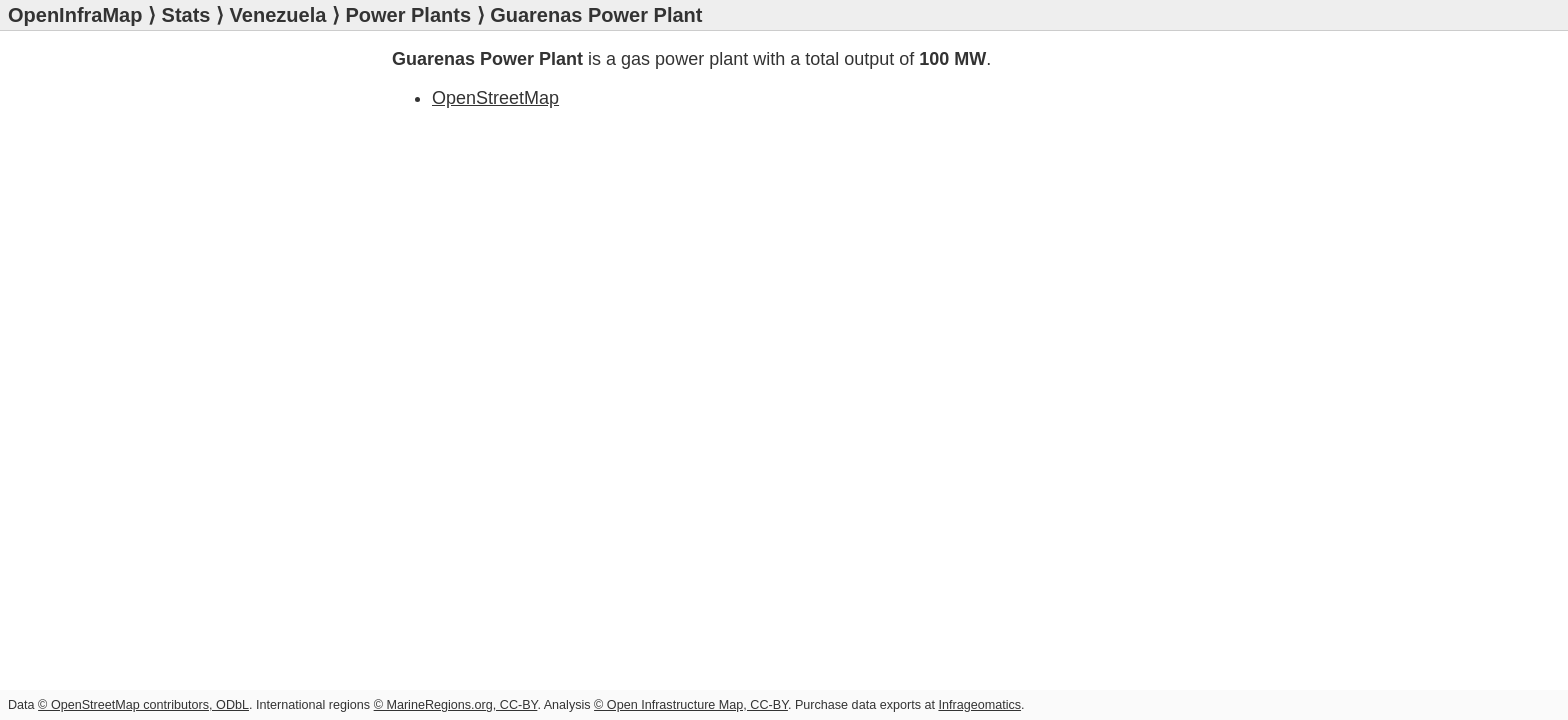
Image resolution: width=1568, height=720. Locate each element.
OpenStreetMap (495, 98)
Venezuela (278, 15)
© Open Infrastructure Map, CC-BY (691, 705)
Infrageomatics (979, 705)
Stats (186, 15)
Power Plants (408, 15)
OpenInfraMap (75, 15)
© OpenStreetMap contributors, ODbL (143, 705)
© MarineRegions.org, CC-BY (456, 705)
